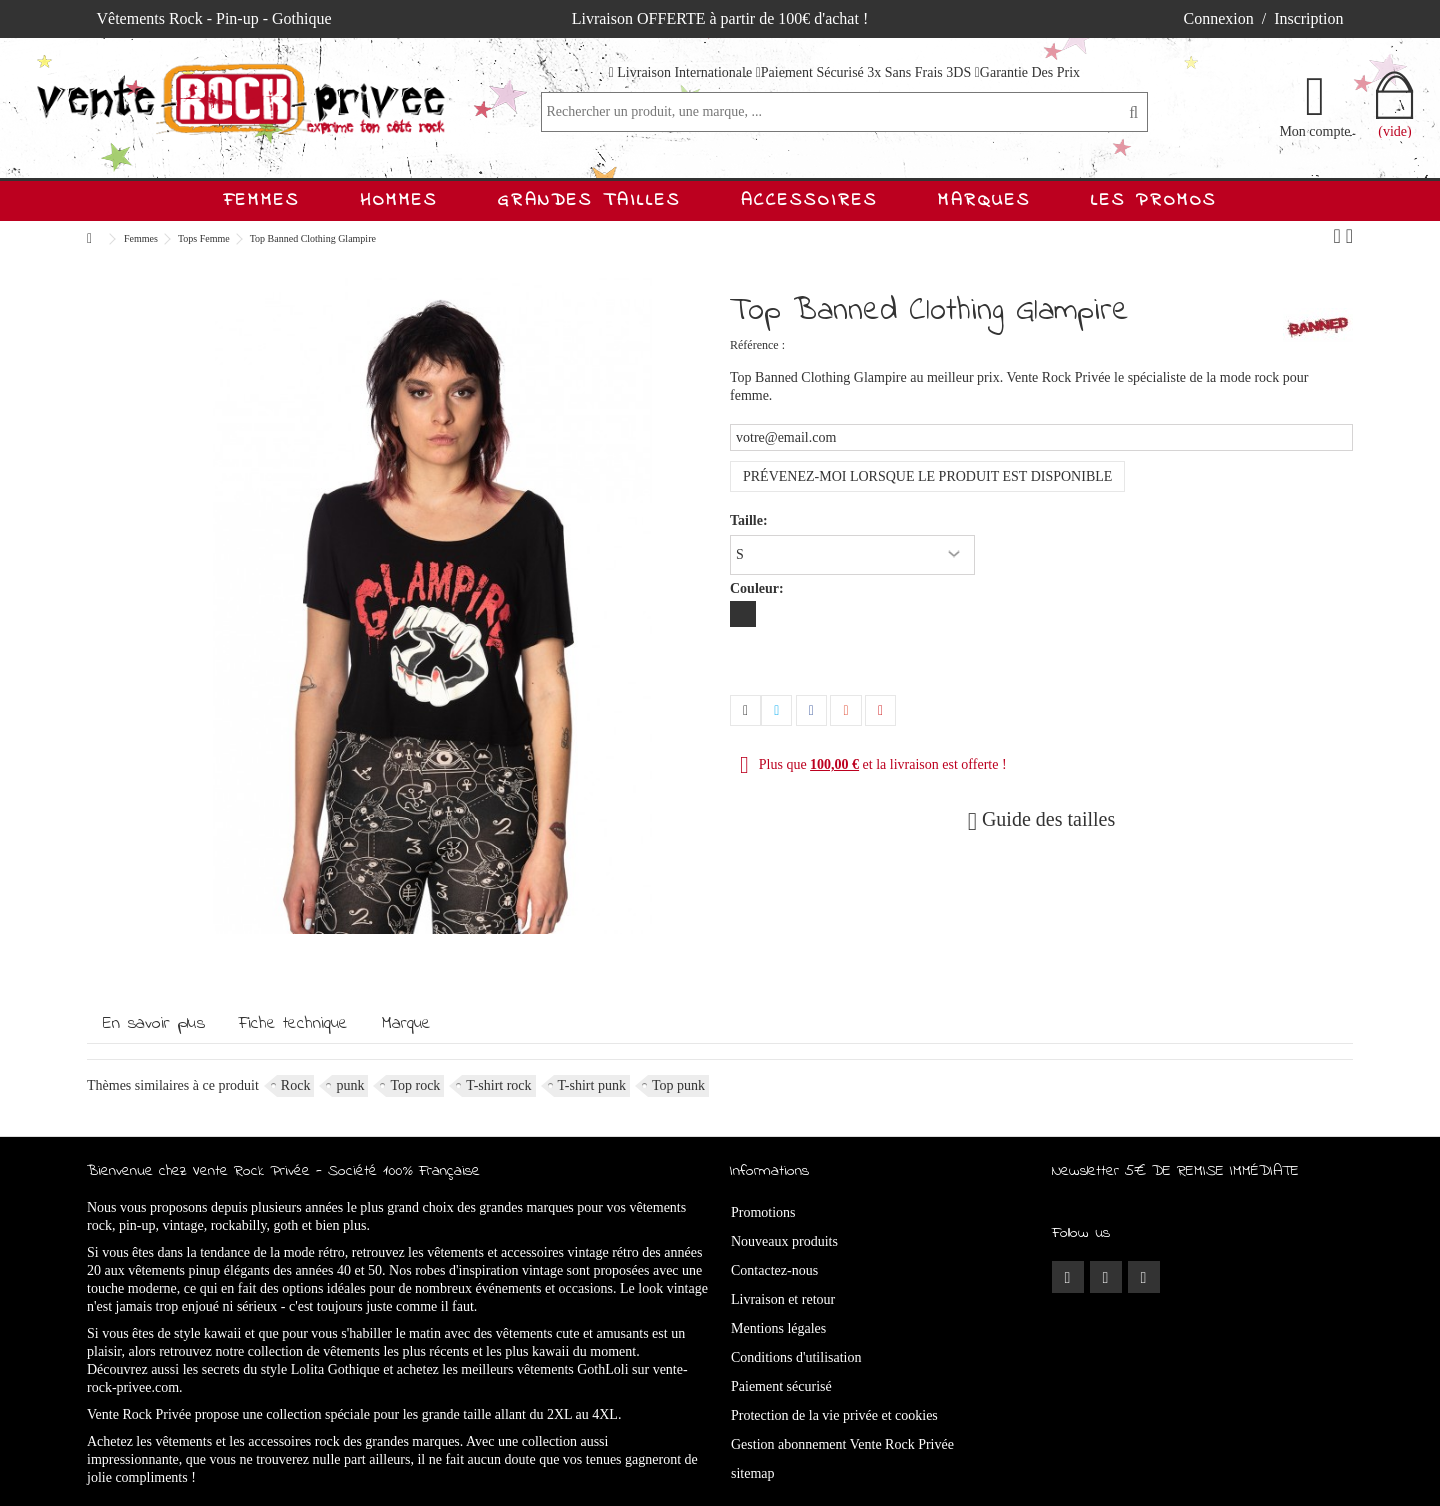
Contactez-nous (774, 1270)
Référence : (757, 345)
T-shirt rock (498, 1085)
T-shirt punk (592, 1085)
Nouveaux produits (784, 1241)
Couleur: (758, 588)
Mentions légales (778, 1328)
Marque (406, 1024)
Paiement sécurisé (781, 1386)
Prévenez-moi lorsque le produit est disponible (927, 476)
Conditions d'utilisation (796, 1357)
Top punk (678, 1085)
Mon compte (1314, 131)
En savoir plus (154, 1024)
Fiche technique (293, 1024)
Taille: (750, 520)
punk (350, 1085)
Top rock (415, 1085)
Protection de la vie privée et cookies (834, 1415)
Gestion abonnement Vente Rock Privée (842, 1444)
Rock (296, 1085)
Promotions (763, 1212)
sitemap (753, 1473)
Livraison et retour (783, 1299)
